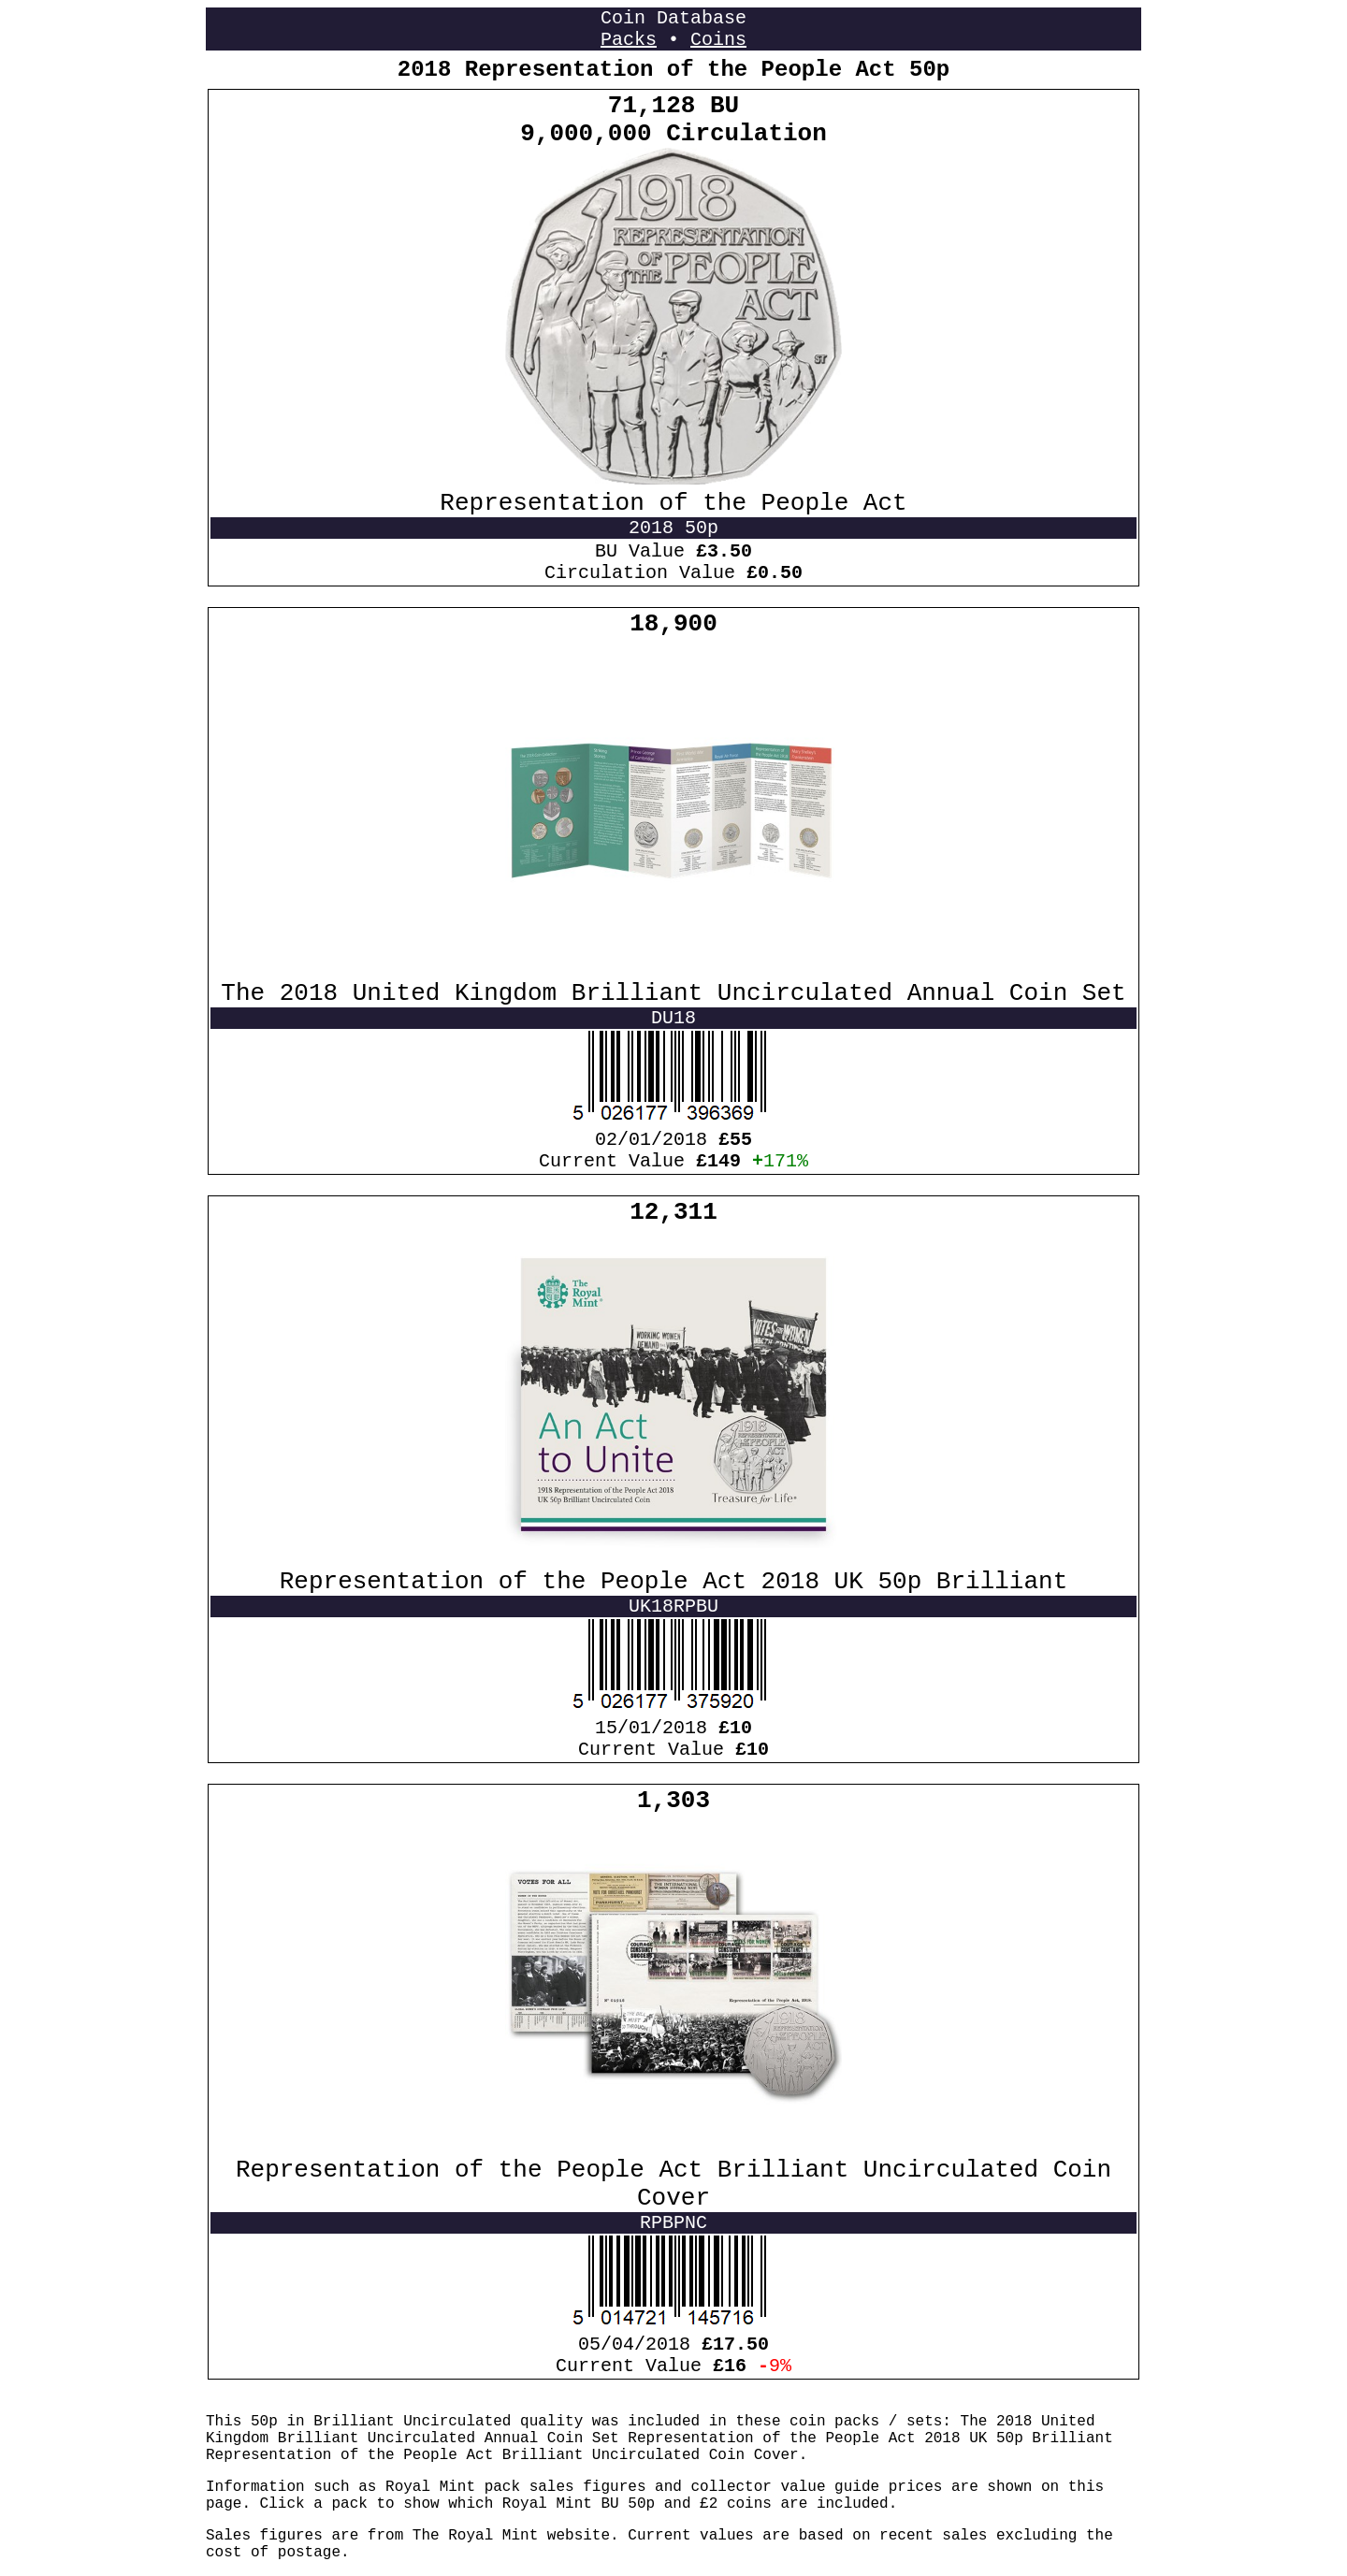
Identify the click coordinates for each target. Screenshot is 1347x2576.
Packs (629, 40)
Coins (718, 40)
